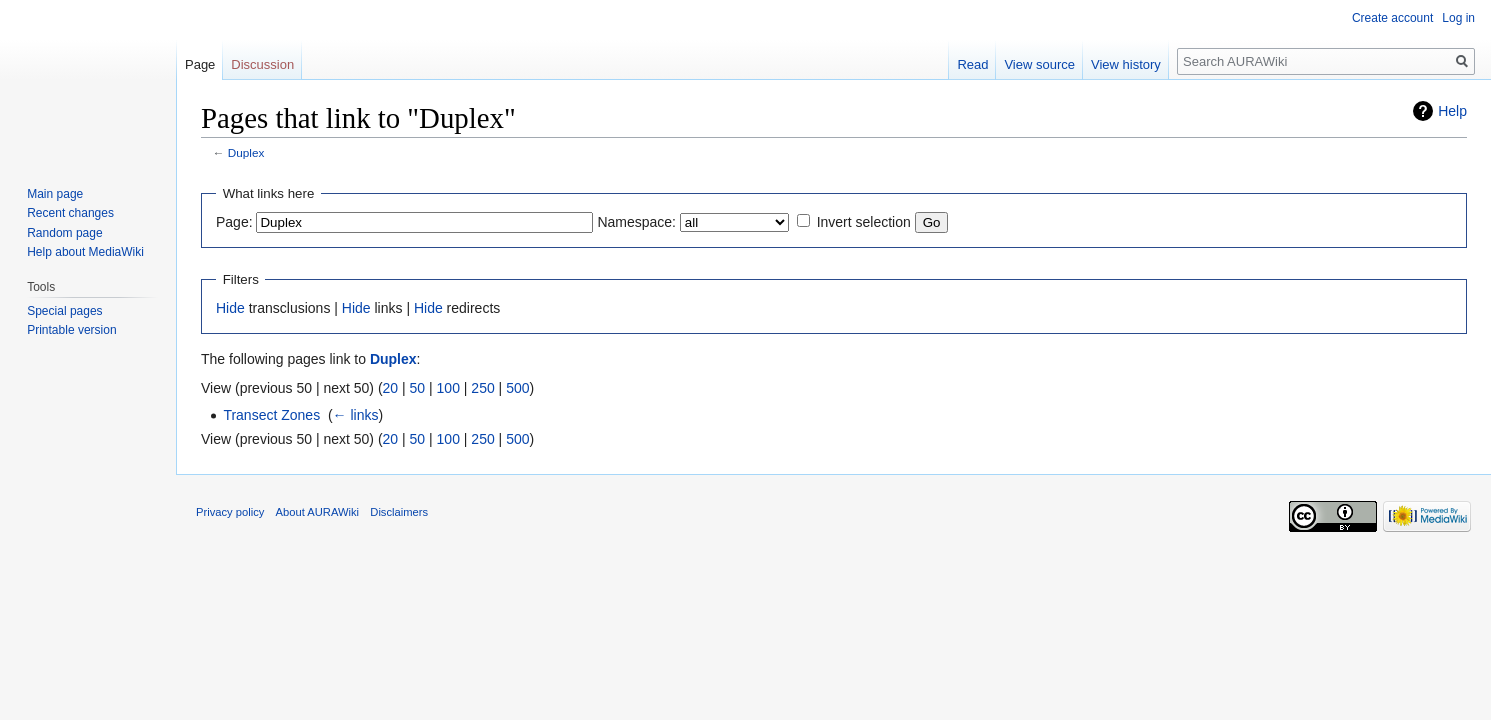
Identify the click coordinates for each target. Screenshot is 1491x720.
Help (1452, 111)
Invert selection (864, 222)
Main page (55, 194)
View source (1039, 64)
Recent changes (70, 213)
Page (200, 64)
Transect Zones (271, 415)
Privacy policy (230, 512)
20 (391, 388)
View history (1126, 64)
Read (972, 64)
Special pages (64, 311)
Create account (1392, 18)
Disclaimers (399, 512)
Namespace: (636, 222)
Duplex (246, 152)
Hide (230, 308)
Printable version (71, 330)
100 (448, 388)
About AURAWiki (318, 512)
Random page (64, 233)
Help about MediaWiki (85, 252)
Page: (234, 222)
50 (418, 388)
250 (482, 388)
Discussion (262, 64)
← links (356, 415)
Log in (1458, 18)
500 (517, 388)
